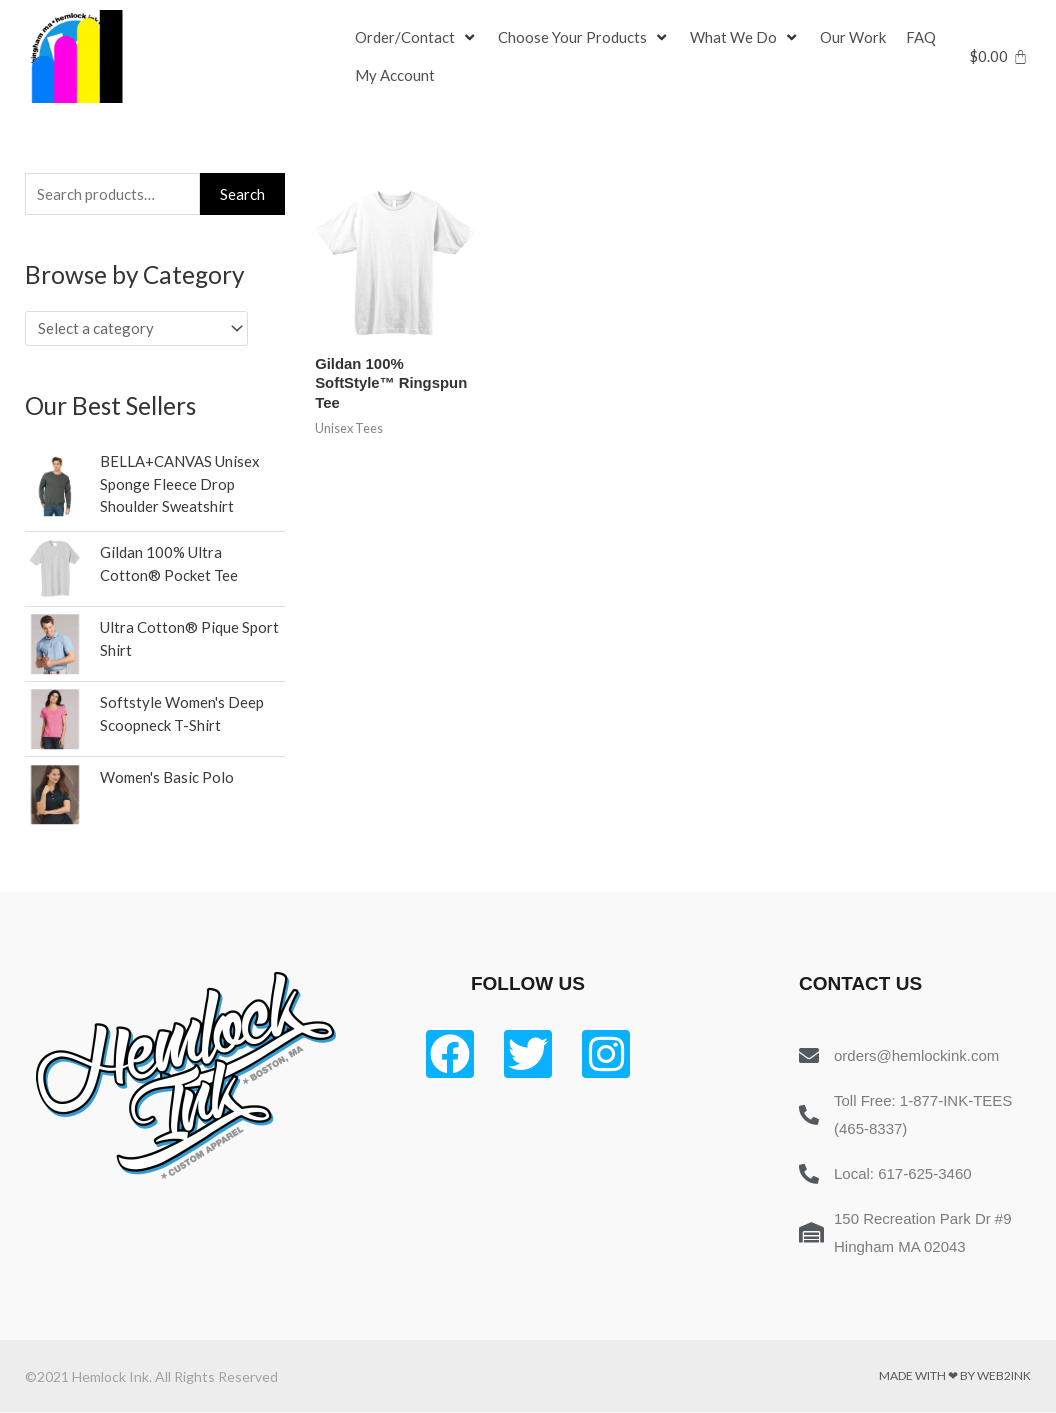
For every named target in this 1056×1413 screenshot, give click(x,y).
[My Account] (395, 76)
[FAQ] (921, 38)
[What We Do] (745, 38)
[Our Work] (853, 38)
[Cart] (998, 56)
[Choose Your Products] (584, 38)
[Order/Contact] (416, 38)
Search (242, 194)
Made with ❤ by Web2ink (955, 1376)
